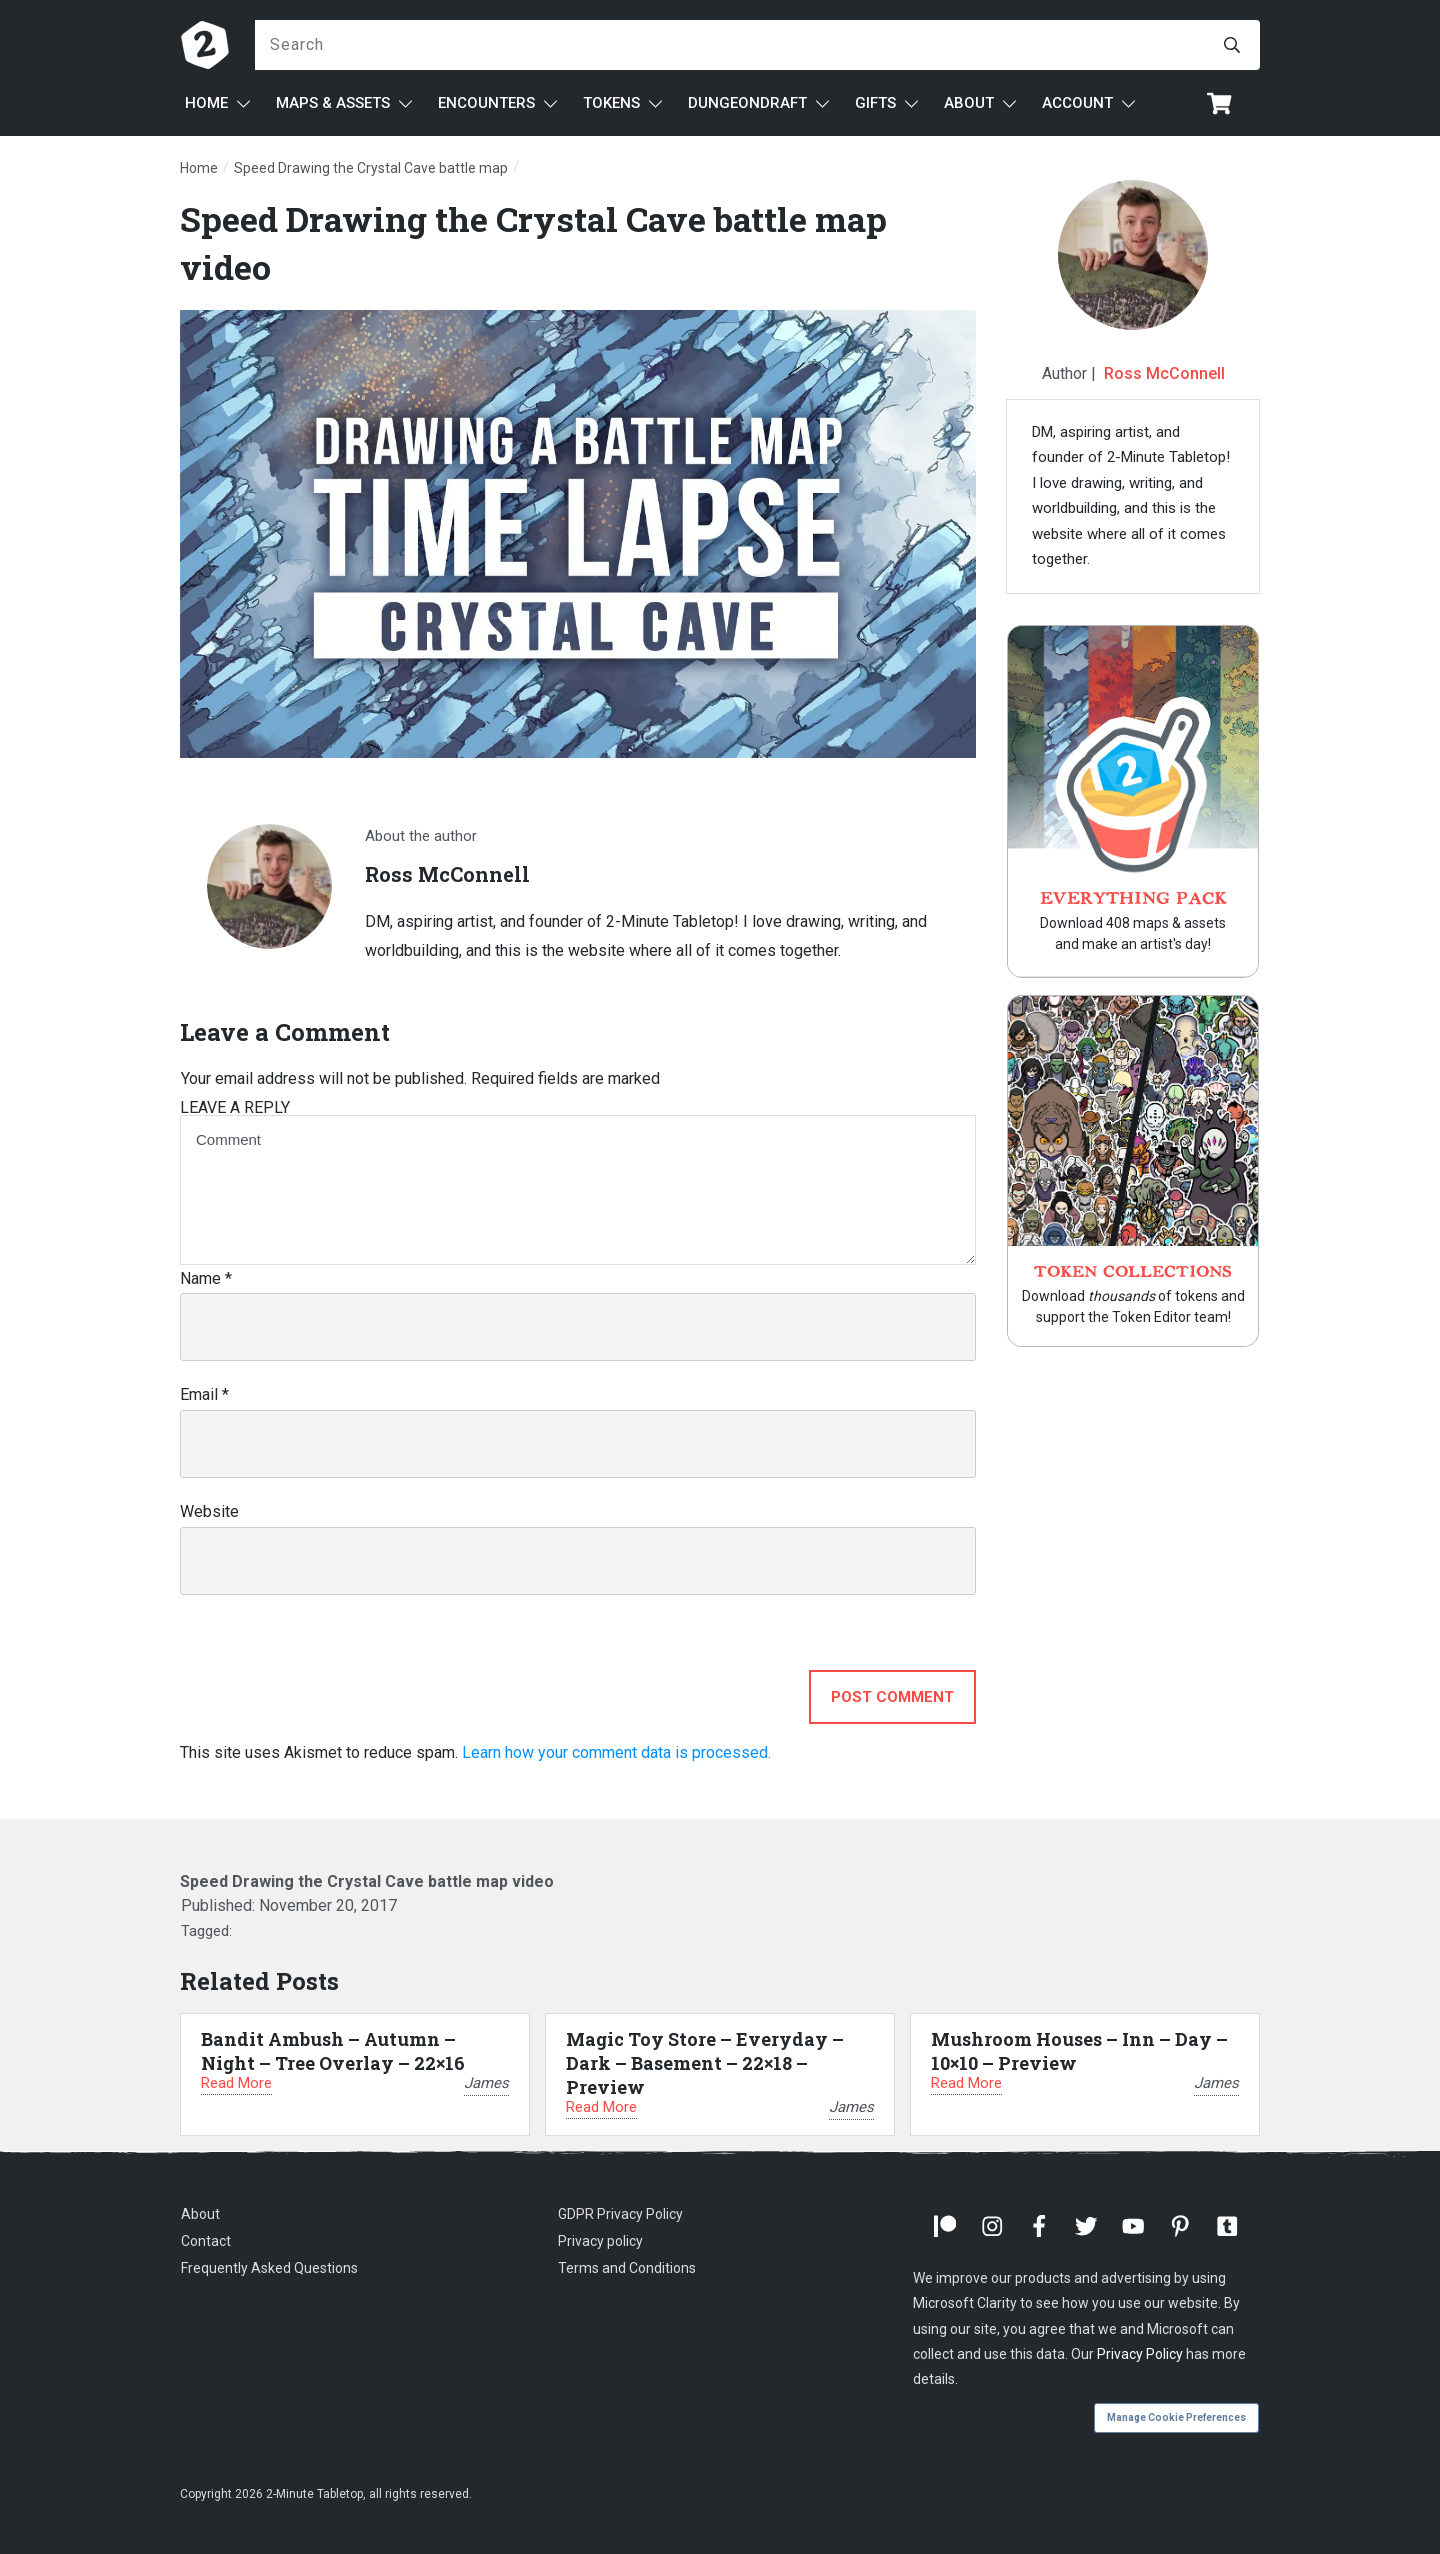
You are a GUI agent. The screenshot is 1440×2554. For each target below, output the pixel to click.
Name (206, 1278)
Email (204, 1394)
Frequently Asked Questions (269, 2268)
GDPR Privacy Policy (620, 2214)
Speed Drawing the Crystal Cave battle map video (367, 1881)
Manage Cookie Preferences (1176, 2417)
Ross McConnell (1164, 373)
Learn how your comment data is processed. (616, 1752)
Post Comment (892, 1697)
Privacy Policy (1140, 2354)
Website (209, 1511)
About (200, 2214)
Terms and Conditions (627, 2268)
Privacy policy (600, 2241)
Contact (206, 2241)
